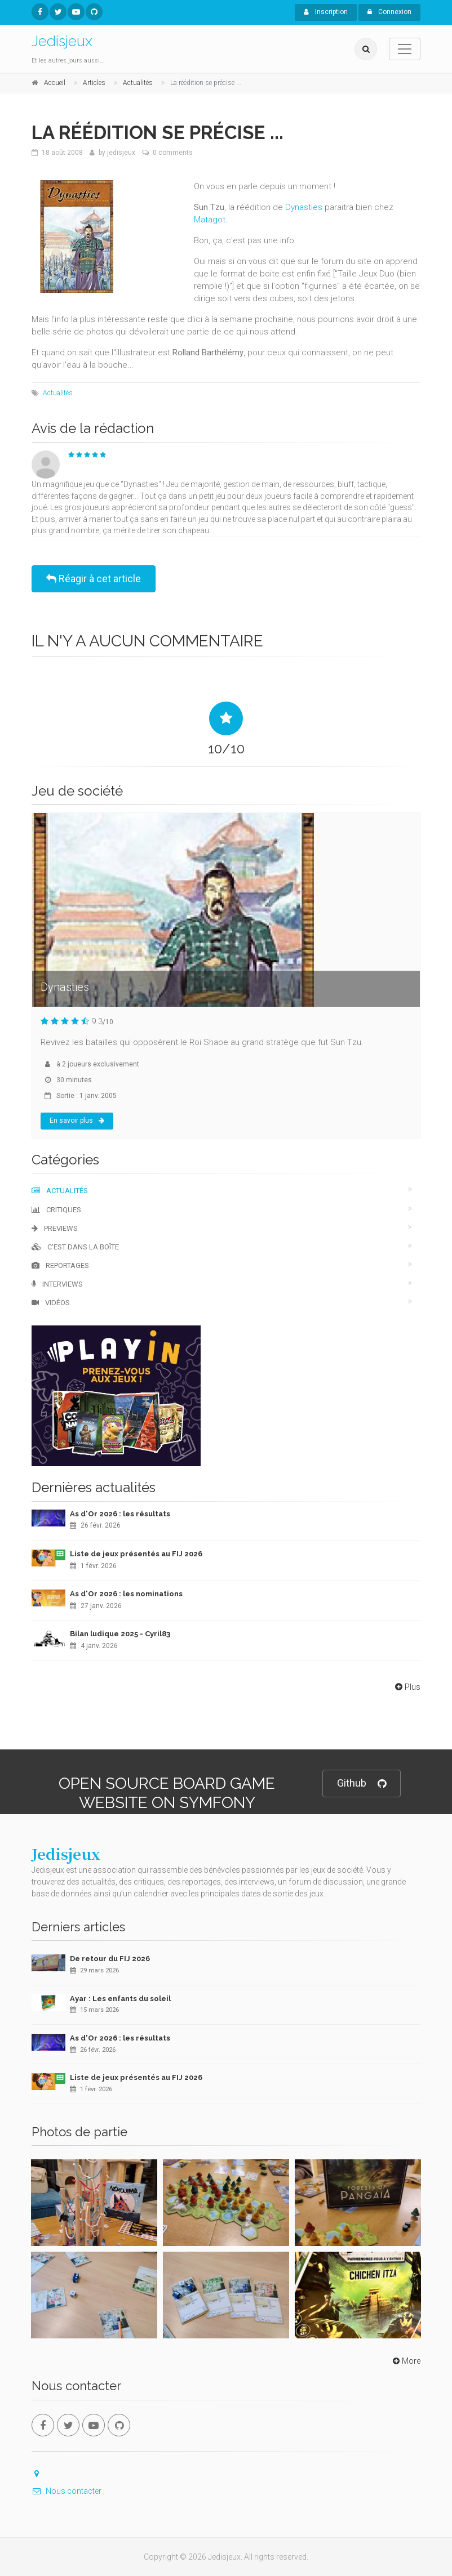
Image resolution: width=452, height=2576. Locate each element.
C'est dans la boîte (75, 1247)
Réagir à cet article (93, 578)
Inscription (326, 12)
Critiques (56, 1210)
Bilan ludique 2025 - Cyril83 (120, 1633)
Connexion (389, 12)
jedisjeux (121, 153)
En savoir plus (77, 1120)
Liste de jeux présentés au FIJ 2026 (136, 1554)
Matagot (209, 220)
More (405, 2360)
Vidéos (51, 1302)
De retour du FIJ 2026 (110, 1958)
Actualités (58, 393)
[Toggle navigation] (404, 49)
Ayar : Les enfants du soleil (120, 1998)
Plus (406, 1687)
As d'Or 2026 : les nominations (126, 1594)
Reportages (60, 1265)
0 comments (173, 153)
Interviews (57, 1284)
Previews (55, 1228)
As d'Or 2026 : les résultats (120, 1514)
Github (361, 1783)
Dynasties (303, 207)
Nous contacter (66, 2490)
